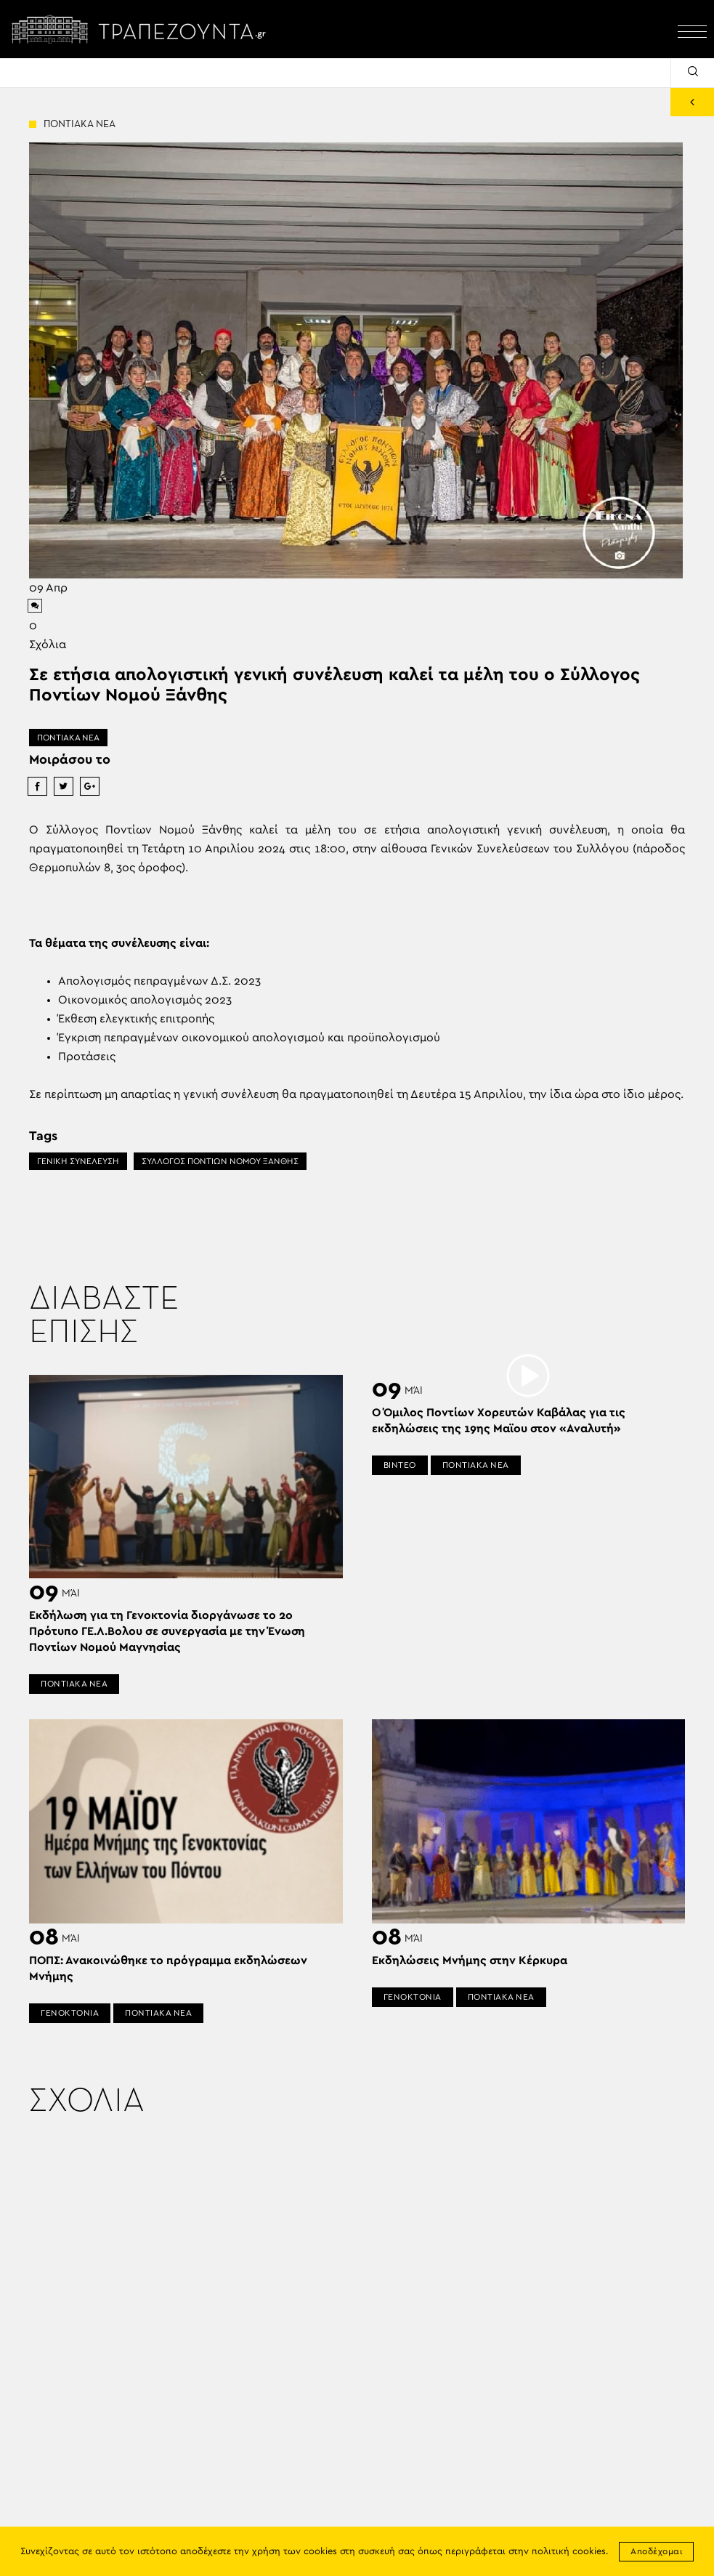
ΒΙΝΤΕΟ (400, 1465)
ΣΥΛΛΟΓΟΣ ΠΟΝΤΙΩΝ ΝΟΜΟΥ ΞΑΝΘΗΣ (220, 1161)
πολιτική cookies (569, 2551)
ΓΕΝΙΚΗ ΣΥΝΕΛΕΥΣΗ (78, 1161)
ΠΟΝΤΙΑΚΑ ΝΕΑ (68, 737)
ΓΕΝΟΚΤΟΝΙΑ (70, 2012)
